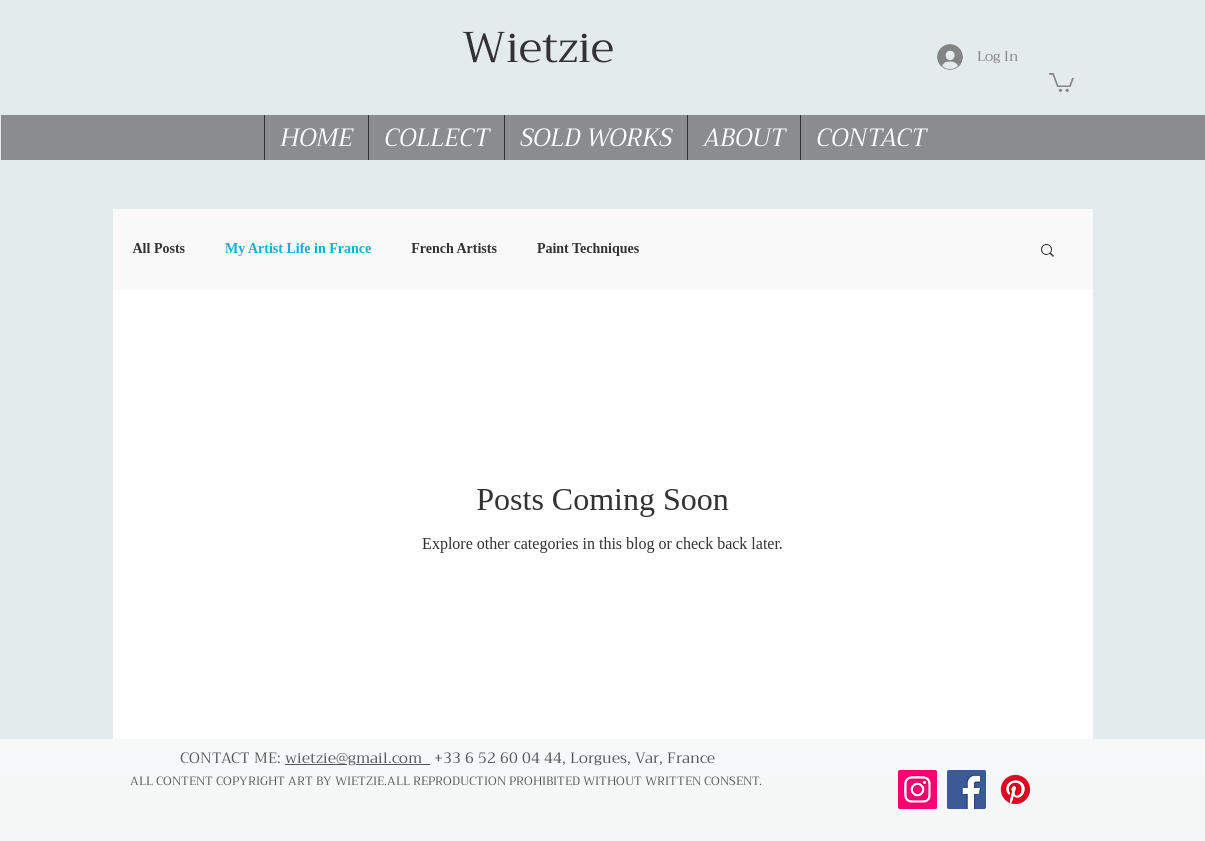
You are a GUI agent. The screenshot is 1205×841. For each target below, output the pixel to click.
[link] (1061, 81)
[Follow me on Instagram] (917, 789)
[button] (1047, 251)
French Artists (454, 248)
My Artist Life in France (298, 248)
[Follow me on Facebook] (966, 789)
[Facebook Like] (971, 819)
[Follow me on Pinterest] (1015, 789)
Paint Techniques (588, 248)
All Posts (159, 248)
